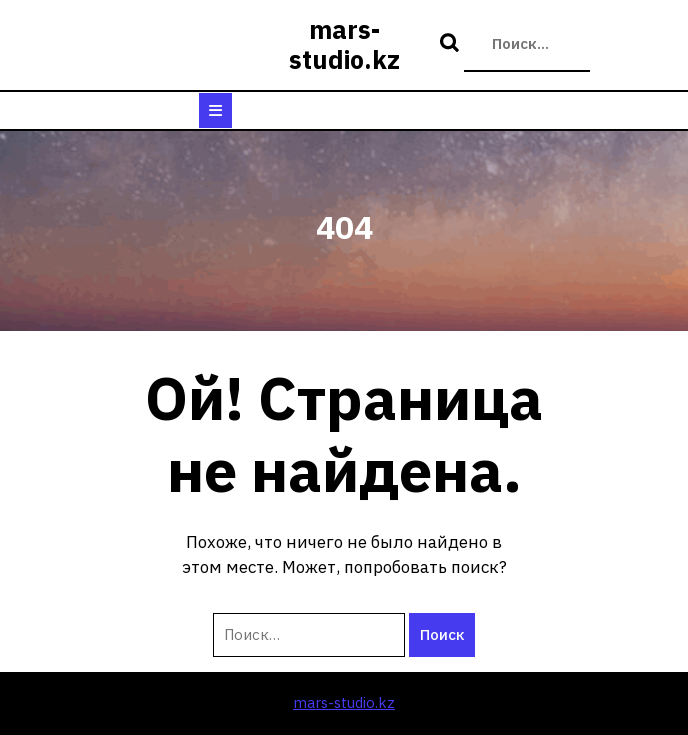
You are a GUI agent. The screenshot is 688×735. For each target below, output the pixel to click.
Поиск (452, 44)
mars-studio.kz (344, 44)
